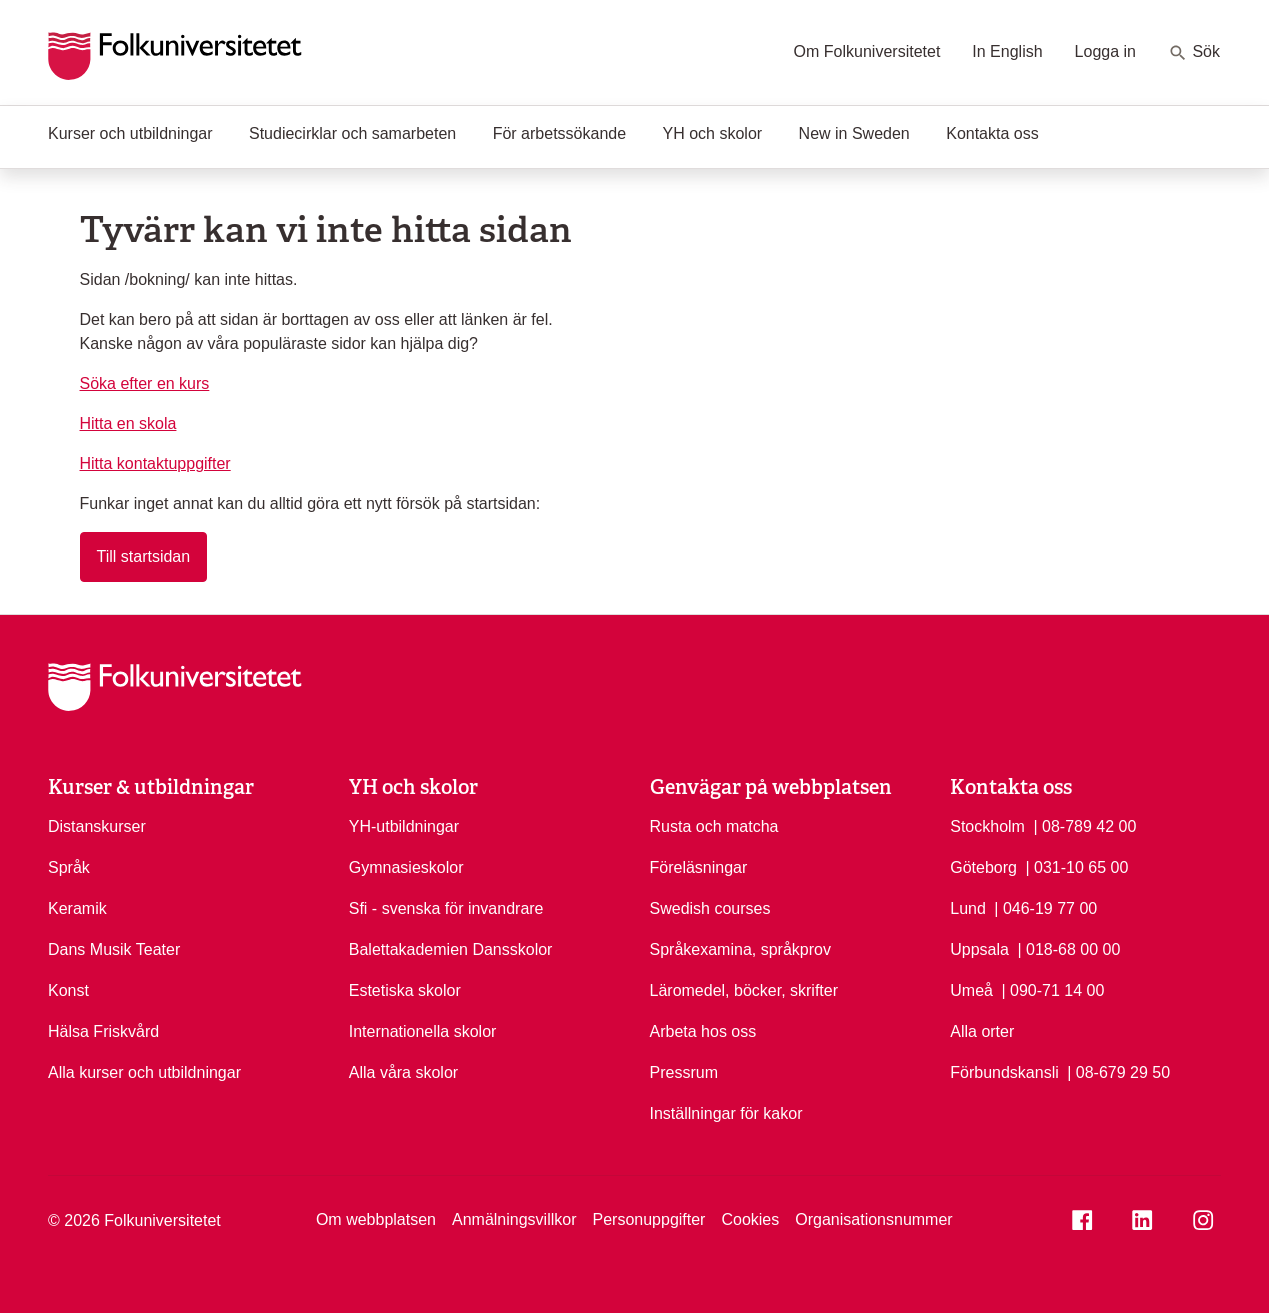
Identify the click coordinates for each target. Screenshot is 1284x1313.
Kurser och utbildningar (130, 133)
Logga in (1105, 51)
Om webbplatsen (376, 1219)
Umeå (971, 990)
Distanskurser (97, 826)
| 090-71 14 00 (1052, 989)
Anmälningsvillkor (514, 1219)
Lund (968, 908)
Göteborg (983, 867)
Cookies (750, 1219)
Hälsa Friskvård (103, 1031)
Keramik (77, 908)
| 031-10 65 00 (1076, 866)
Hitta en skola (128, 423)
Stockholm (987, 826)
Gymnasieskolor (406, 867)
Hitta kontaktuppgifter (155, 463)
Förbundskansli (1004, 1072)
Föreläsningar (699, 867)
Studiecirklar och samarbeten (352, 133)
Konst (68, 990)
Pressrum (684, 1072)
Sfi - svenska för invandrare (446, 908)
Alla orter (982, 1031)
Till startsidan (144, 556)
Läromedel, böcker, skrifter (744, 990)
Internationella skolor (423, 1031)
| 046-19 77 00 (1045, 907)
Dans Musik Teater (114, 949)
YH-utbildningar (404, 826)
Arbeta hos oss (703, 1031)
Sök (1194, 53)
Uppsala (979, 949)
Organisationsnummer (873, 1219)
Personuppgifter (648, 1219)
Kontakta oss (992, 133)
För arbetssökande (559, 133)
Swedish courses (710, 908)
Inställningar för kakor (726, 1113)
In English (1007, 51)
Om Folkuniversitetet (867, 51)
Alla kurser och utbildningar (144, 1072)
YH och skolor (713, 133)
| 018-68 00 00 (1068, 948)
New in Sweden (854, 133)
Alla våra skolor (403, 1072)
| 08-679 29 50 (1118, 1071)
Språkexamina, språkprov (740, 949)
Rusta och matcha (714, 826)
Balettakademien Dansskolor (451, 949)
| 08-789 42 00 (1084, 825)
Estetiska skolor (405, 990)
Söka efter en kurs (145, 383)
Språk (69, 867)
